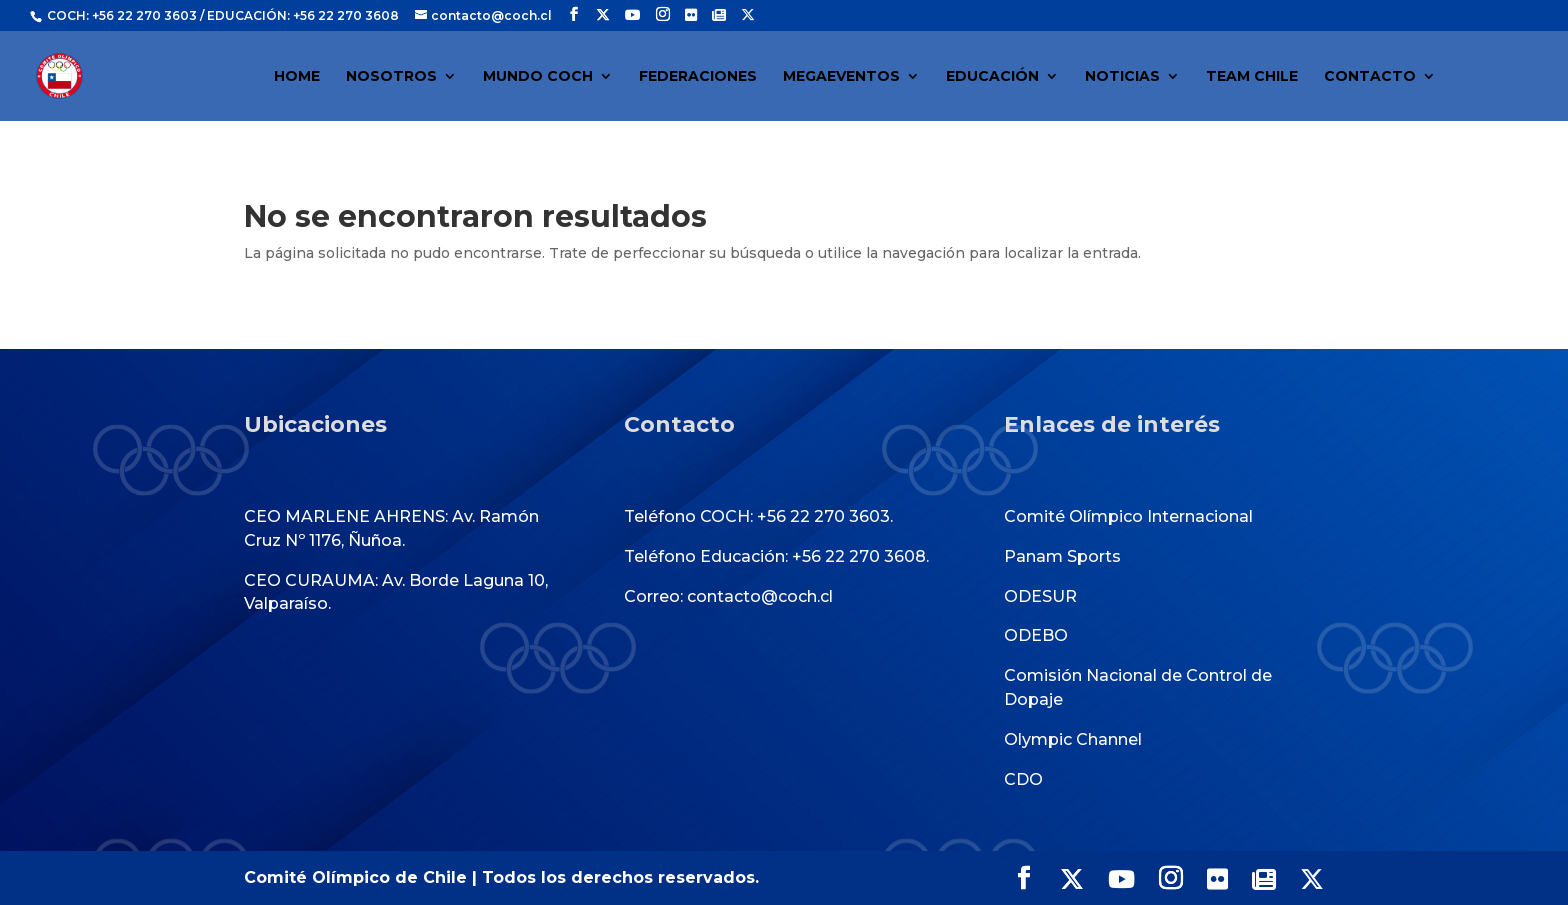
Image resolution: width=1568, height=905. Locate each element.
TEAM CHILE (1252, 77)
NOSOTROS (391, 77)
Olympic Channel (1073, 739)
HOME (297, 77)
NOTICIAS (1122, 77)
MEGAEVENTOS (841, 77)
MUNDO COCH (538, 77)
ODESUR (1040, 596)
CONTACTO (1370, 77)
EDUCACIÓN (992, 77)
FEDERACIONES (698, 77)
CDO (1023, 779)
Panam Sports (1062, 556)
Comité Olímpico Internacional (1128, 516)
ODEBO (1036, 635)
